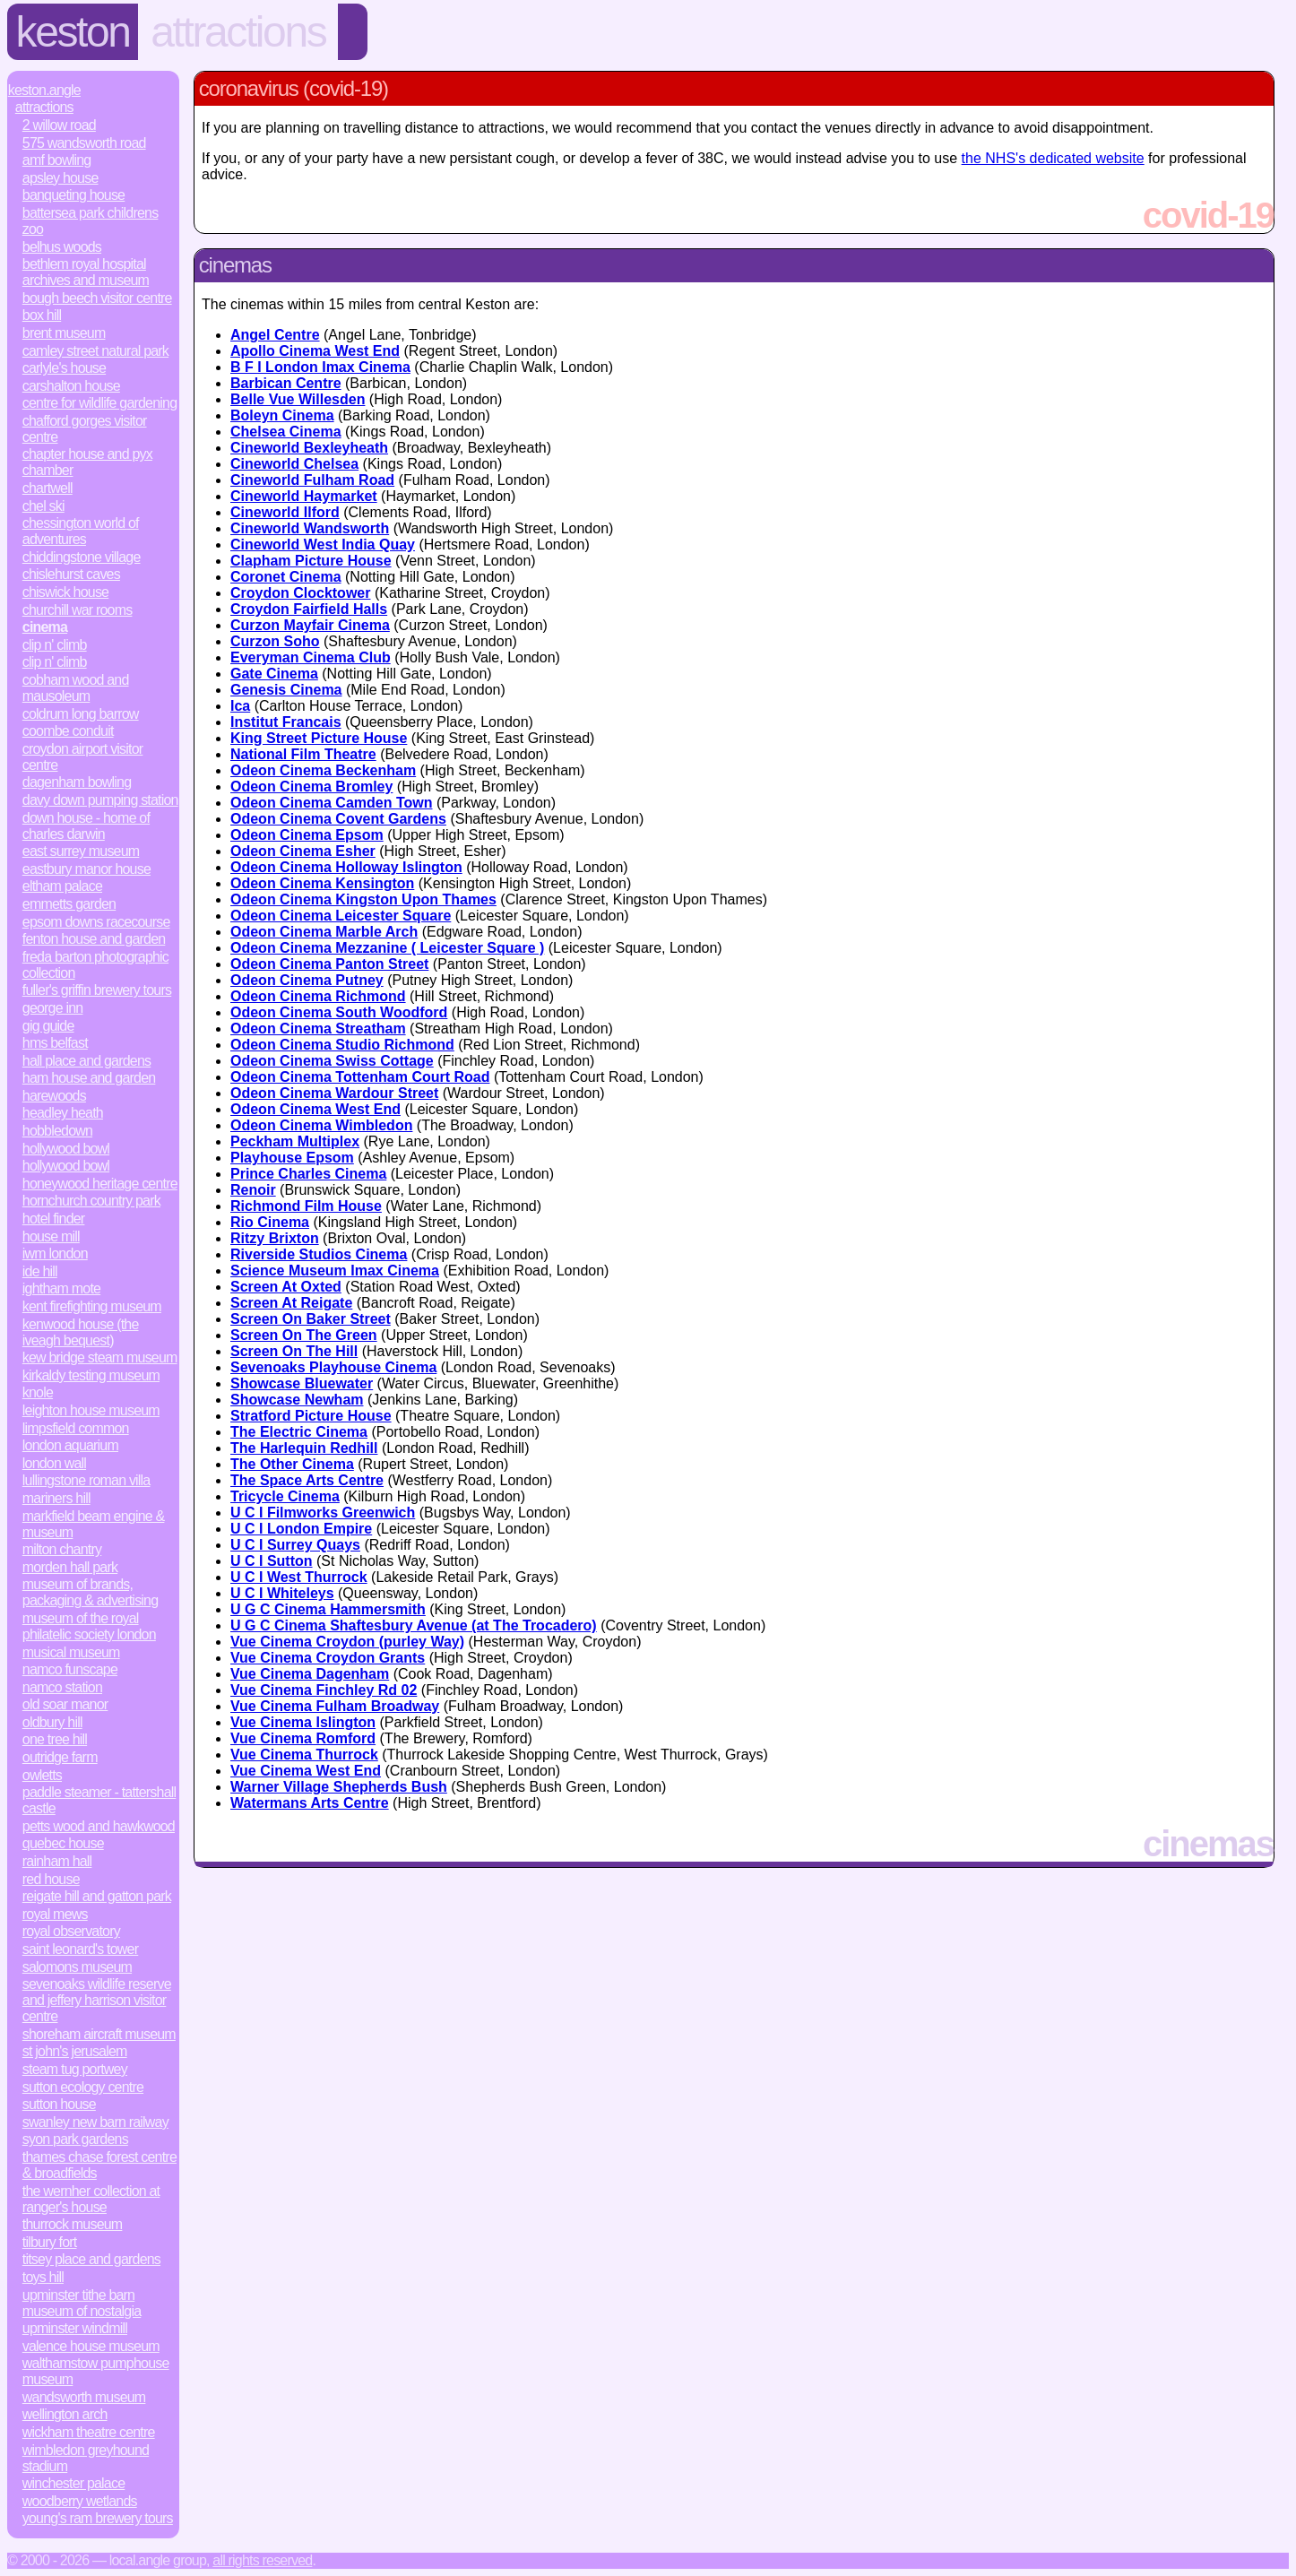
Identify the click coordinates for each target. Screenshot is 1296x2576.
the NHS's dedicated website (1053, 158)
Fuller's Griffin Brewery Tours (96, 990)
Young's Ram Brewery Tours (97, 2518)
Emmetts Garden (69, 904)
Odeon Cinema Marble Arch (324, 931)
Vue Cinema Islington (303, 1722)
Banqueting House (73, 195)
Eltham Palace (62, 886)
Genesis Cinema (286, 689)
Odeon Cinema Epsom (307, 835)
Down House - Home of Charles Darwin (86, 826)
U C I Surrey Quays (295, 1544)
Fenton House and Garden (94, 939)
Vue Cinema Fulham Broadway (334, 1706)
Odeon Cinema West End (315, 1109)
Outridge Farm (60, 1757)
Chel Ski (43, 506)
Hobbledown (57, 1130)
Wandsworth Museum (84, 2397)
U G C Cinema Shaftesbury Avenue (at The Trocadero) (413, 1625)
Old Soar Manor (65, 1704)
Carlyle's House (64, 368)
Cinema (44, 627)
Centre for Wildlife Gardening (99, 403)
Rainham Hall (57, 1861)
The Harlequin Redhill (303, 1448)
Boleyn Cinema (282, 415)
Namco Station (62, 1687)
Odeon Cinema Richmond (318, 996)
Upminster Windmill (74, 2328)
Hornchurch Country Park (91, 1200)
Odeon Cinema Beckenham (323, 770)
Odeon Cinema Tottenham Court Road (359, 1077)
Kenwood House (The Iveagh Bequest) (80, 1332)
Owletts (42, 1775)
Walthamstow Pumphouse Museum (95, 2371)
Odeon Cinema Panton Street (329, 964)
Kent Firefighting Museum (91, 1306)
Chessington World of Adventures (80, 531)
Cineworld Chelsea (294, 463)
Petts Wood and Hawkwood (98, 1826)
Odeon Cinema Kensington (322, 883)
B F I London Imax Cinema (320, 367)
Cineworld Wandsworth (309, 528)
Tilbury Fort (49, 2242)
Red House (51, 1879)
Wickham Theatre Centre (88, 2432)
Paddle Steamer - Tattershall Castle (99, 1800)
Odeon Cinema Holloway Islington (346, 867)
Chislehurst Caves (71, 574)
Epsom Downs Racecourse (96, 921)
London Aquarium (70, 1445)
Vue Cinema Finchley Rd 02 (323, 1690)
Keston (73, 32)
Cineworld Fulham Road (312, 480)
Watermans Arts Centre (309, 1803)
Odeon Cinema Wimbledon (321, 1125)
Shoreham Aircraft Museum (99, 2034)
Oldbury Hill (52, 1722)
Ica (240, 705)
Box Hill (41, 315)
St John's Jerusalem (74, 2051)
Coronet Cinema (285, 576)
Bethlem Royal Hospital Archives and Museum (85, 272)
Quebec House (63, 1843)
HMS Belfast (55, 1042)
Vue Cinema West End (305, 1770)
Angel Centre (275, 334)
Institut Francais (285, 722)
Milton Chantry (61, 1549)
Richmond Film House (306, 1206)
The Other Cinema (292, 1464)
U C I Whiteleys (282, 1593)
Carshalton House (71, 385)
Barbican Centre (285, 383)
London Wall (54, 1463)
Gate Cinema (274, 673)
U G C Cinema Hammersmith (328, 1609)
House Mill (51, 1236)
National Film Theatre (303, 754)
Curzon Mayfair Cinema (310, 625)
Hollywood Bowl (65, 1148)
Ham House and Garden (89, 1077)
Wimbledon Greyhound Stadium (85, 2458)
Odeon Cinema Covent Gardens (338, 818)
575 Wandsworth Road (84, 143)
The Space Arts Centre (307, 1480)
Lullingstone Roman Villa (86, 1480)
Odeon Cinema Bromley (311, 786)
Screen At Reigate (291, 1302)
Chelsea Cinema (285, 431)
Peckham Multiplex (294, 1141)
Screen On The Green (303, 1335)
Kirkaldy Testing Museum (91, 1375)
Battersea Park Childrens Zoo (90, 221)
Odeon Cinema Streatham (318, 1028)
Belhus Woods (61, 247)
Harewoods (54, 1095)
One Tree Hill (54, 1739)
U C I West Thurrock (298, 1577)
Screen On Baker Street (310, 1319)
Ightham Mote (61, 1288)
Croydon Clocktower (300, 593)
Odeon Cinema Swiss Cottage (332, 1060)
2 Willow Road (59, 125)
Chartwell (47, 488)
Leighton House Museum (91, 1410)
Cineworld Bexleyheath (309, 447)
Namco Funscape (69, 1669)
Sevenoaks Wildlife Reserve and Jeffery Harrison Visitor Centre (96, 2000)
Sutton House (59, 2104)
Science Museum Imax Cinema (334, 1270)
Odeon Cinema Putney (307, 980)
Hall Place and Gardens (86, 1060)
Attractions (238, 32)
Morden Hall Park (69, 1567)
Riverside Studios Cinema (318, 1254)
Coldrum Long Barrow (80, 714)
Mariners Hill (56, 1498)
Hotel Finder (53, 1218)
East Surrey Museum (81, 851)
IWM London (55, 1253)
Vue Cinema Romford (303, 1738)
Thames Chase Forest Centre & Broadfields (99, 2165)
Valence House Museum (91, 2346)
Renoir (253, 1189)
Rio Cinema (269, 1222)
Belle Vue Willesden (297, 399)
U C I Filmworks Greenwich (322, 1512)
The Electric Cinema (298, 1431)
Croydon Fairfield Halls (308, 609)
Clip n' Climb (54, 645)
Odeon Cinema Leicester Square (340, 915)
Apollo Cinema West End (315, 351)
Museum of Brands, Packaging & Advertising (90, 1592)
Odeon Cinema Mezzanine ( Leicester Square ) (387, 947)
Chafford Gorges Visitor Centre (84, 429)
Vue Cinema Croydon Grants (327, 1657)
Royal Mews (55, 1914)
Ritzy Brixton (274, 1238)
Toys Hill (43, 2277)
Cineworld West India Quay (322, 544)
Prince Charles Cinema (308, 1173)
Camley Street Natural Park (95, 351)
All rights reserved (262, 2560)
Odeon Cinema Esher (303, 851)
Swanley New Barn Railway (95, 2122)
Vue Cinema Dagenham (309, 1673)
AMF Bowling (56, 160)
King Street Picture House (318, 738)
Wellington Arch (65, 2414)
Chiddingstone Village (81, 557)
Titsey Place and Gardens (91, 2259)
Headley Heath (62, 1112)
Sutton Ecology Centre (82, 2087)
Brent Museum (64, 333)
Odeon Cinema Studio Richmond (342, 1044)
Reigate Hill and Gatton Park (96, 1896)
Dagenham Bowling (77, 782)
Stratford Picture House (311, 1415)
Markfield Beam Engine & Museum (93, 1524)
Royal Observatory (71, 1931)
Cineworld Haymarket (303, 496)
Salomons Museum (77, 1967)
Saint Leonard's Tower (80, 1949)
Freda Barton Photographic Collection (95, 965)
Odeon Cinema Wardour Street (334, 1093)
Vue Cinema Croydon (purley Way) (347, 1641)
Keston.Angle (44, 90)
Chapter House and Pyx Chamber (87, 462)
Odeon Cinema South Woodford (338, 1012)
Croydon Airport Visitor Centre (82, 757)
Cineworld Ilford (285, 512)
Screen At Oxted (285, 1286)
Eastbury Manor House (86, 869)
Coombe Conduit (68, 731)
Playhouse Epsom (292, 1157)
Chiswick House (65, 592)
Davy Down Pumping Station (100, 800)
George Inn (52, 1008)
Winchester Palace (73, 2483)
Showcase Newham (297, 1399)
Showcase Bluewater (301, 1383)
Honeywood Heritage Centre (99, 1183)
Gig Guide (48, 1025)
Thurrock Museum (72, 2224)
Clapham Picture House (311, 560)
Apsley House (60, 178)
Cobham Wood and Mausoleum (75, 688)
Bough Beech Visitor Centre (97, 298)
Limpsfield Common (75, 1428)
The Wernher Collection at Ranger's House (91, 2199)
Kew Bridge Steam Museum (99, 1357)
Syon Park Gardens (75, 2139)
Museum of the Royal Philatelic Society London (89, 1626)
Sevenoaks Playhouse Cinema (333, 1367)
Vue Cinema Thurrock (304, 1754)
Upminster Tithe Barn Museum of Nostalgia (81, 2303)
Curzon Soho (275, 641)
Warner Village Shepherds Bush (338, 1786)
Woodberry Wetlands (79, 2501)
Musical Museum (71, 1652)
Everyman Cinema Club (310, 657)
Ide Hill (39, 1271)
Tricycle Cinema (285, 1496)
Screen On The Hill (294, 1351)
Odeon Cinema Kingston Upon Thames (363, 899)
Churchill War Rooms (77, 610)
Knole (37, 1392)
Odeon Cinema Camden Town (331, 802)
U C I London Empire (301, 1528)
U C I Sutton (271, 1561)
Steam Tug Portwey (74, 2069)
